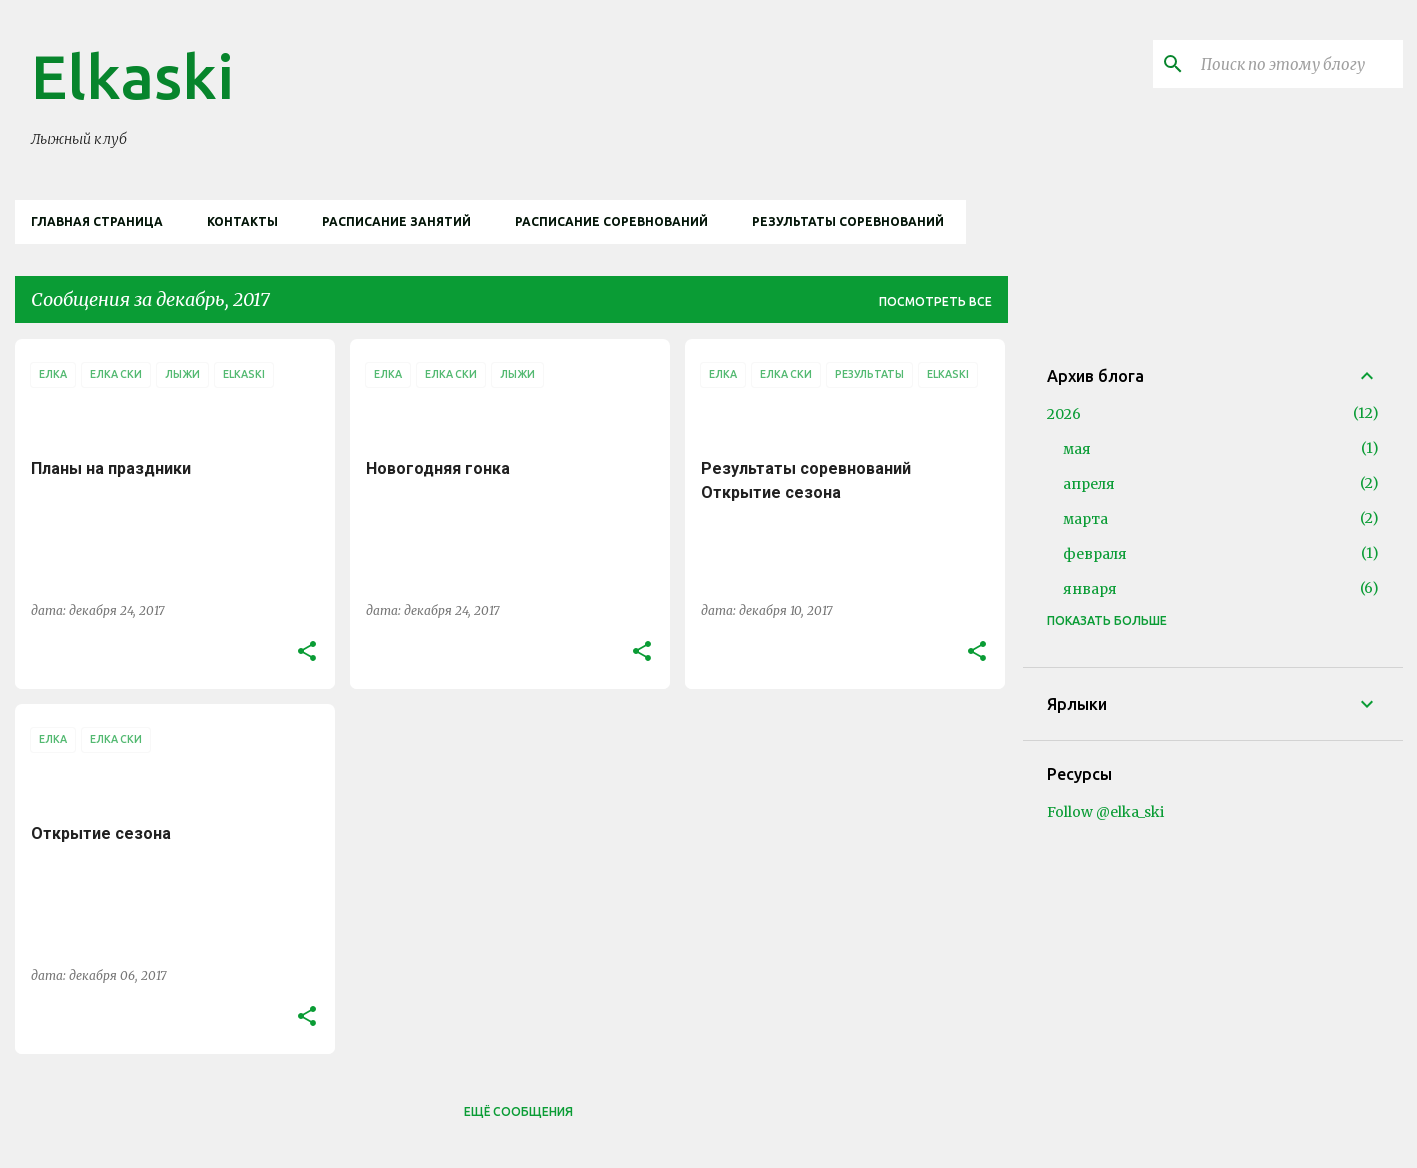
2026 (1064, 414)
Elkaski (132, 76)
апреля (1089, 484)
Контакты (242, 221)
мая (1077, 449)
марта (1085, 519)
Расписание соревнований (611, 221)
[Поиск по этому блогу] (1298, 64)
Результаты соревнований (848, 221)
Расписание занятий (396, 221)
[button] (307, 652)
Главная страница (97, 221)
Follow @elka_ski (1105, 812)
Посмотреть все (935, 301)
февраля (1095, 554)
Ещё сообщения (518, 1111)
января (1090, 589)
